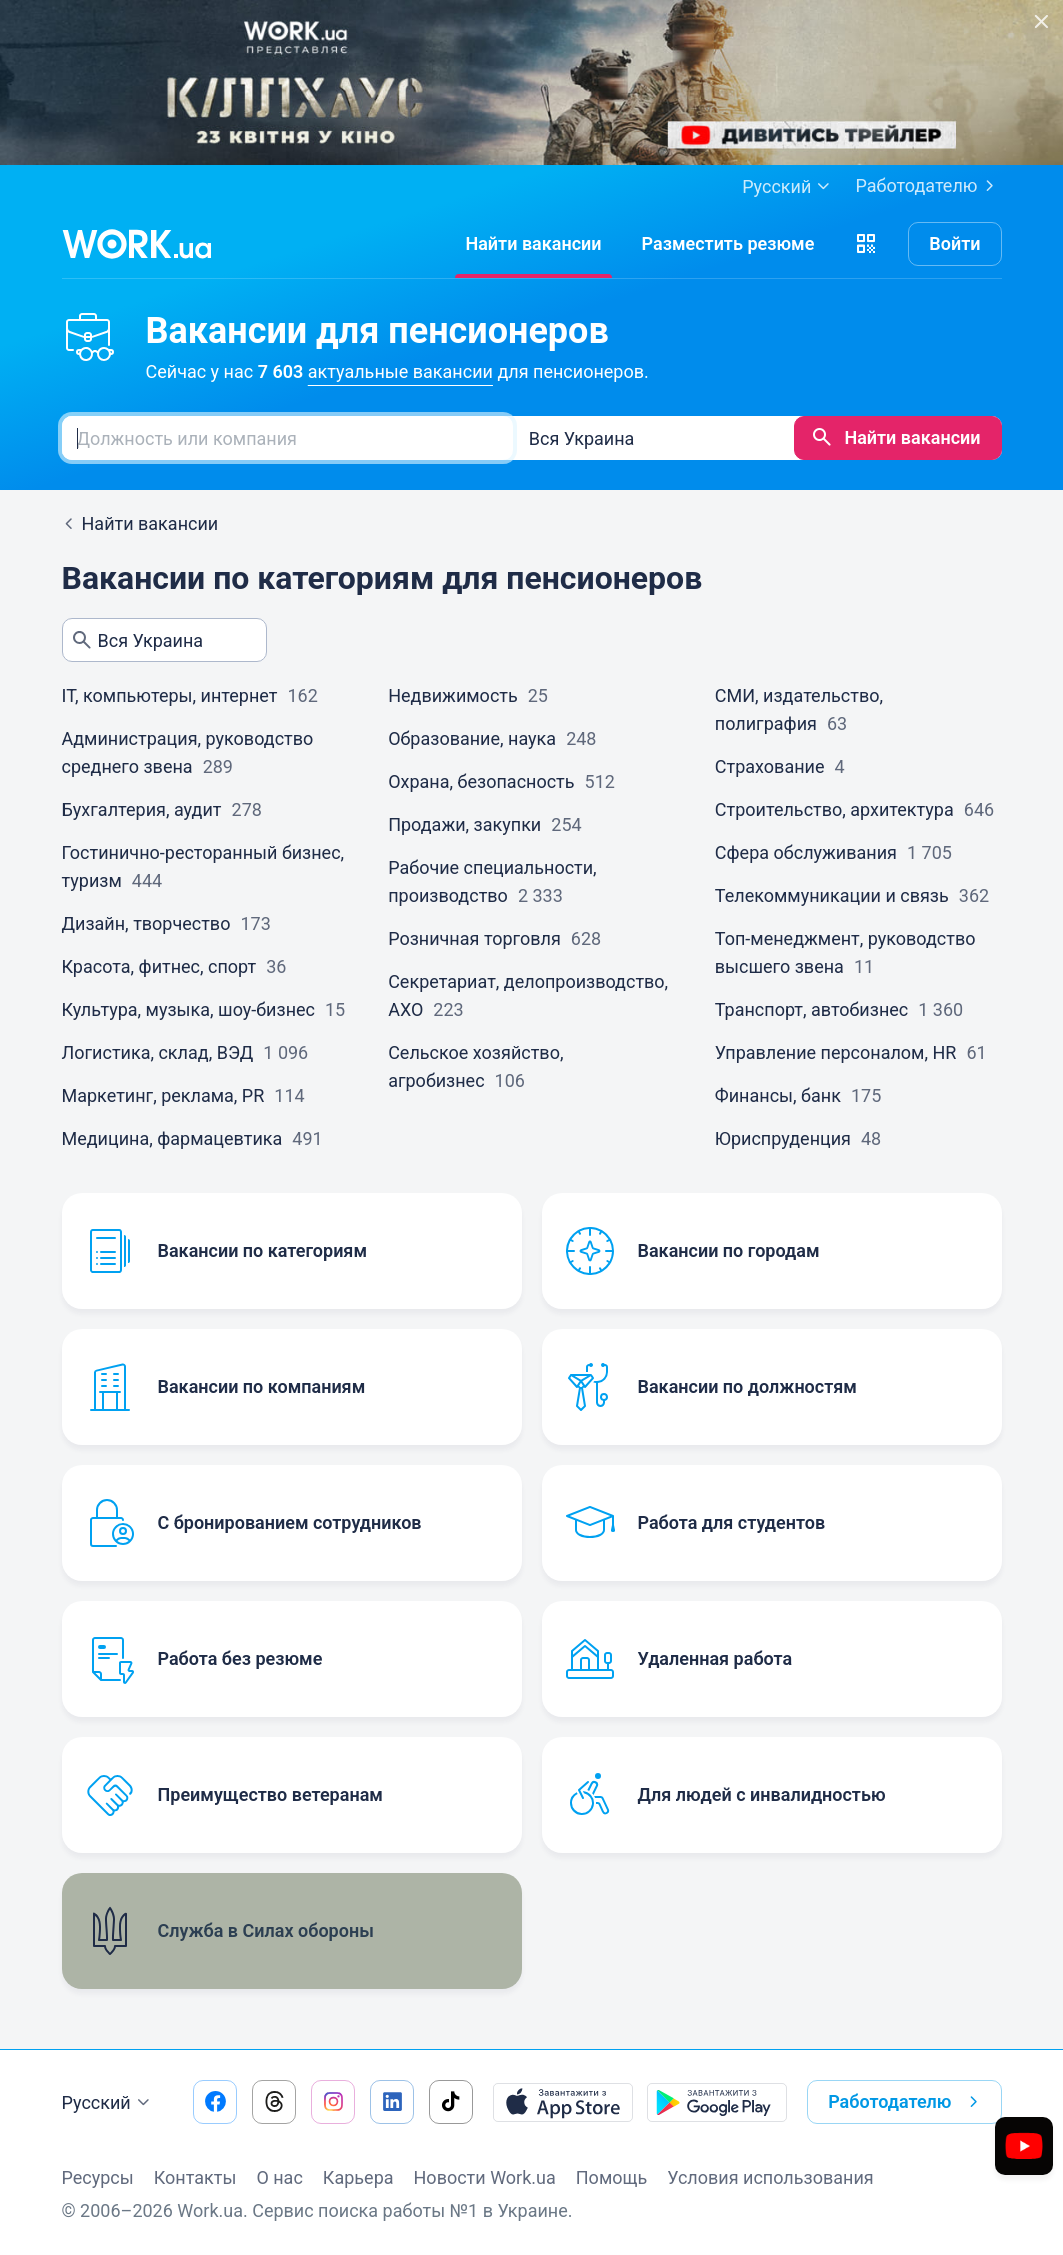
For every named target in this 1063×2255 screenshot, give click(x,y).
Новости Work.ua (485, 2177)
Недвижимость (453, 695)
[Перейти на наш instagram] (333, 2102)
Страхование (770, 766)
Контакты (195, 2177)
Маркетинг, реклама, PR (163, 1095)
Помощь (611, 2177)
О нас (279, 2177)
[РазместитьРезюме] (728, 244)
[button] (866, 244)
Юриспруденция (783, 1138)
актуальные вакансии (400, 371)
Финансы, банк (778, 1095)
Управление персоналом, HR (836, 1052)
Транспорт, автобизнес (811, 1009)
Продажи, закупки (464, 824)
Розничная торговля (474, 938)
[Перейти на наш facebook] (215, 2102)
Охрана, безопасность (481, 781)
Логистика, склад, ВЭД (158, 1052)
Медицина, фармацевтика (172, 1138)
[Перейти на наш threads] (274, 2102)
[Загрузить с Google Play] (717, 2102)
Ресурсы (98, 2177)
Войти (954, 243)
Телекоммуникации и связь (832, 895)
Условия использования (770, 2177)
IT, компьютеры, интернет (170, 695)
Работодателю (928, 186)
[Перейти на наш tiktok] (451, 2102)
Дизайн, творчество (146, 923)
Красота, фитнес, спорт (159, 966)
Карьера (358, 2177)
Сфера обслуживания (806, 852)
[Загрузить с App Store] (563, 2102)
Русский (108, 2103)
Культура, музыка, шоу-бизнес (189, 1009)
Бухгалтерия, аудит (142, 809)
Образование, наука (472, 738)
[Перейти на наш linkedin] (392, 2102)
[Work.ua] (137, 244)
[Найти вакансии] (533, 244)
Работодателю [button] (906, 2102)
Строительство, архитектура (834, 809)
